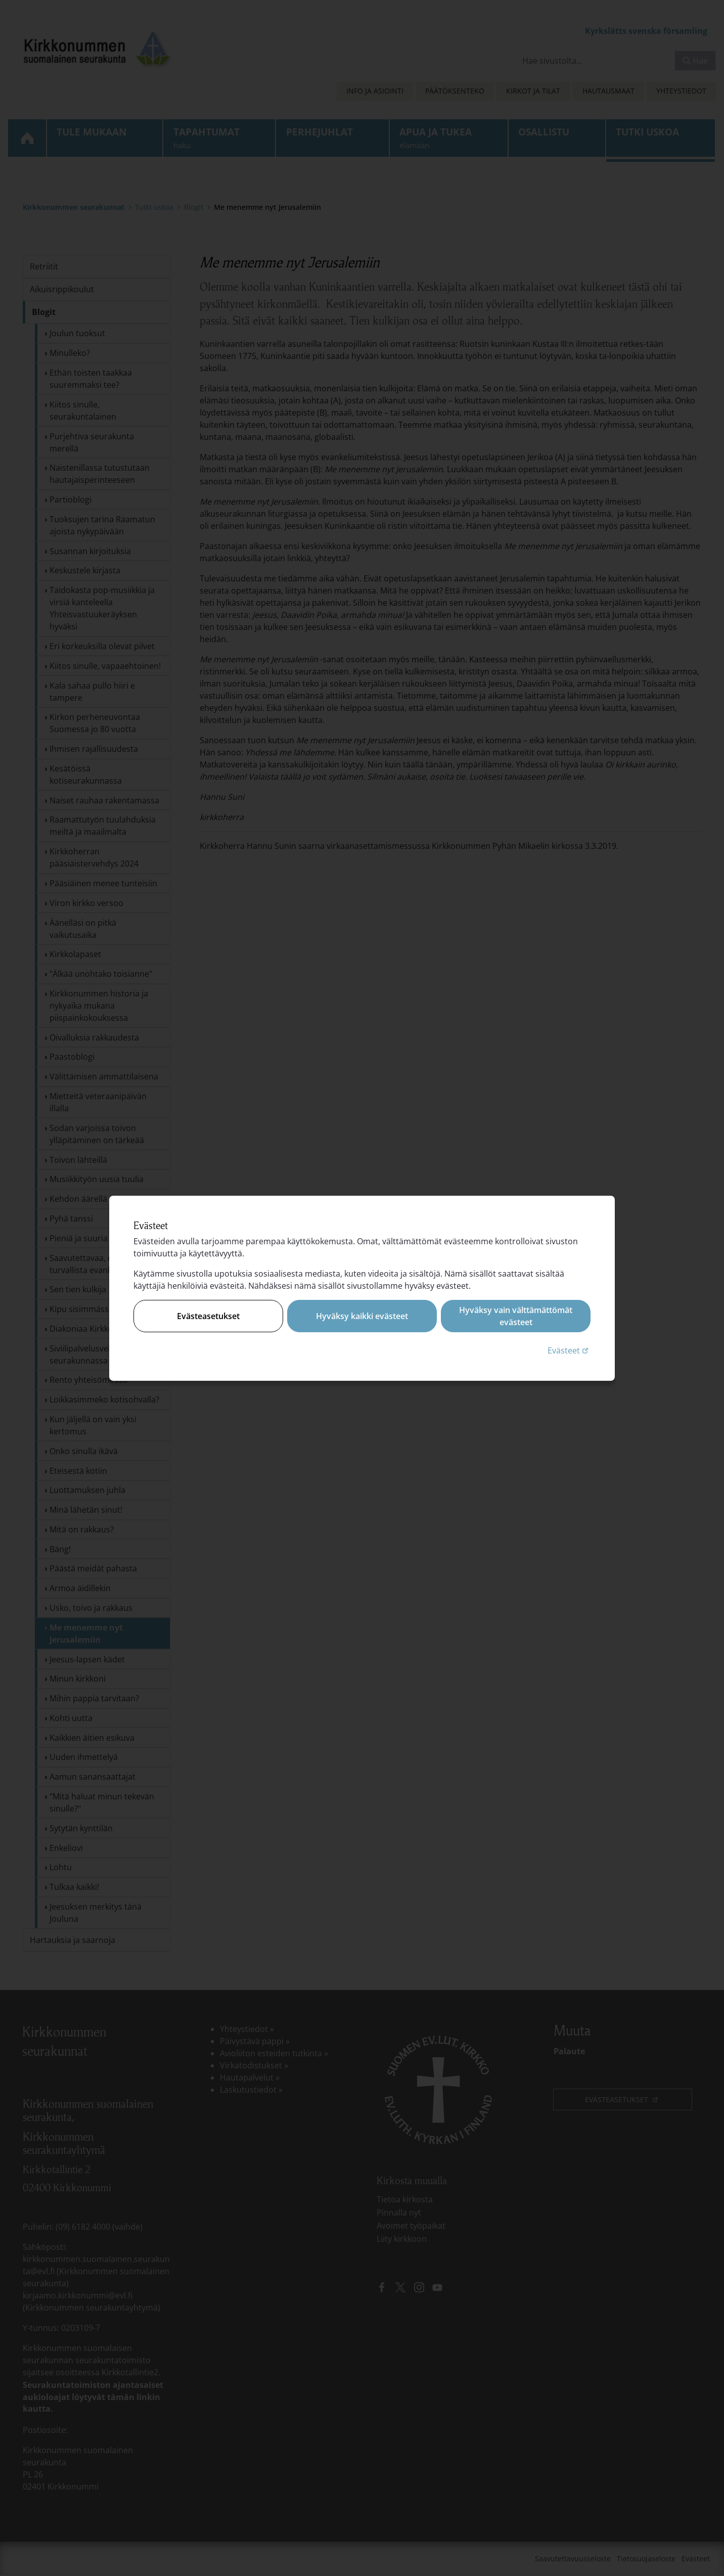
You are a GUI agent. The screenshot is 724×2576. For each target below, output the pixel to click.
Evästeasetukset (208, 1316)
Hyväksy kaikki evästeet (362, 1316)
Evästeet (569, 1350)
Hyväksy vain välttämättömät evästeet (515, 1316)
